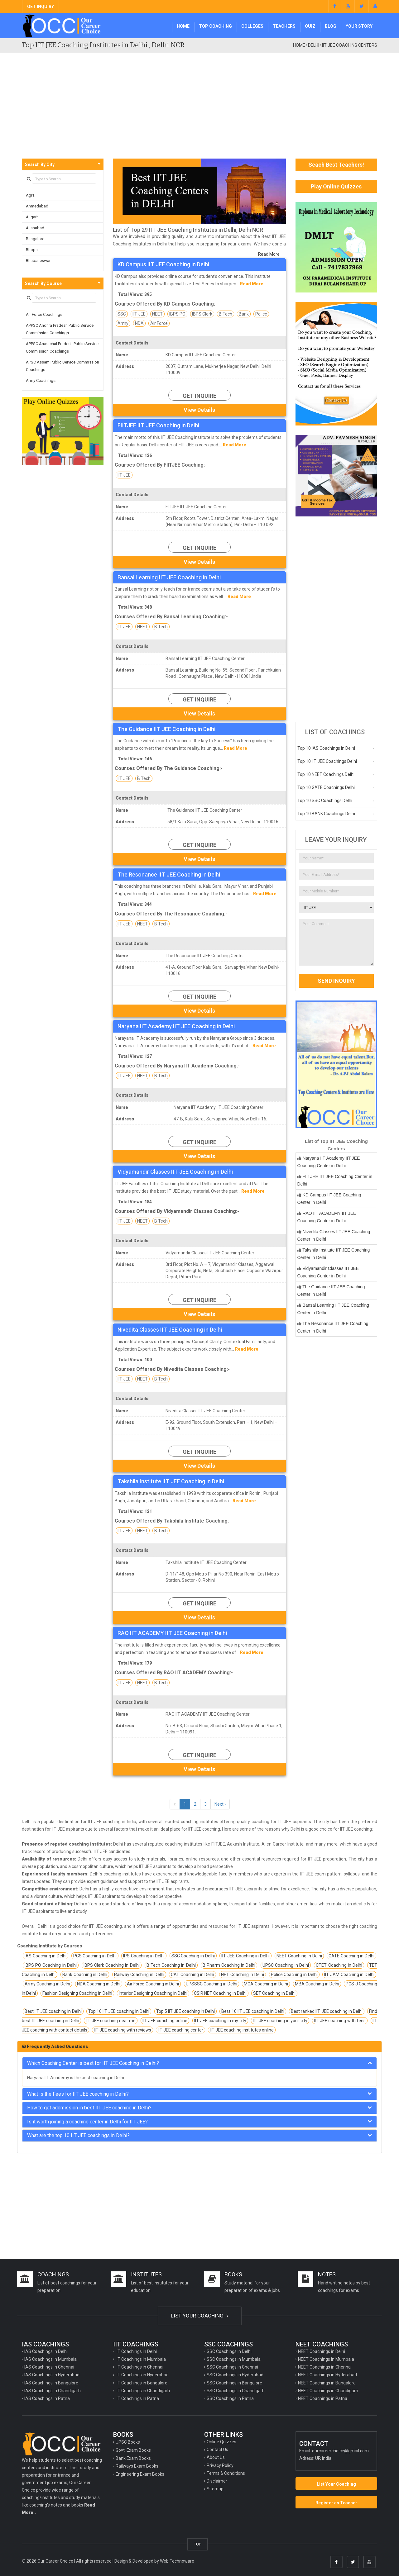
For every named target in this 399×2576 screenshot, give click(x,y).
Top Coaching (215, 26)
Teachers (284, 26)
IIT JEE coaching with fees (340, 2020)
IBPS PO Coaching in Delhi (51, 1965)
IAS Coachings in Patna (47, 2398)
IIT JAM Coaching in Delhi (349, 1974)
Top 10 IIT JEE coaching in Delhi (119, 2011)
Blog (330, 26)
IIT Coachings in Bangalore (141, 2382)
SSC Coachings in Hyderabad (235, 2374)
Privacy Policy (220, 2465)
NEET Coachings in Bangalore (327, 2382)
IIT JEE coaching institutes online (242, 2029)
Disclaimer (217, 2481)
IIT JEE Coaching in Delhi (245, 1955)
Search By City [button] (40, 164)
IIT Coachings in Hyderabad (142, 2374)
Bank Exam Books (133, 2458)
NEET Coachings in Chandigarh (328, 2390)
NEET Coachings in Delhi (321, 2351)
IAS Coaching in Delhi (45, 1955)
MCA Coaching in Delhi (266, 1983)
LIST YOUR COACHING (199, 2315)
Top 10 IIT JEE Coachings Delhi (327, 761)
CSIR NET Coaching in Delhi (220, 1993)
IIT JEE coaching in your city (280, 2020)
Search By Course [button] (43, 283)
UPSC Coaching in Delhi (285, 1965)
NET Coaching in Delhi (242, 1974)
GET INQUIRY (40, 6)
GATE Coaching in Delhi (351, 1955)
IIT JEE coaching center (180, 2029)
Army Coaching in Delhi (47, 1983)
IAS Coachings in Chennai (49, 2367)
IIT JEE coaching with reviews (122, 2029)
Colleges (252, 26)
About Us (216, 2457)
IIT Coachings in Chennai (139, 2367)
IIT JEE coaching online (165, 2020)
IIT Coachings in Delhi (136, 2351)
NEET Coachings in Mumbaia (326, 2359)
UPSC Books (128, 2442)
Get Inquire (199, 395)
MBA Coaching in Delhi (317, 1983)
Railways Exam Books (137, 2466)
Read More (269, 254)
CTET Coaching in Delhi (339, 1965)
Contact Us (217, 2449)
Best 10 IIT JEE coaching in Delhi (252, 2011)
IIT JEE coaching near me (111, 2020)
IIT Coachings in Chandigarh (143, 2390)
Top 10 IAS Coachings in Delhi (326, 748)
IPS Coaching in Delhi (144, 1955)
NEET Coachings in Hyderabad (327, 2374)
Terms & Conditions (226, 2473)
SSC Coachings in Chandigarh (236, 2390)
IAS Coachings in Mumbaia (50, 2359)
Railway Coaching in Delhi (139, 1974)
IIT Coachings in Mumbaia (141, 2359)
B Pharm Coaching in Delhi (229, 1965)
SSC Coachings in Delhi (229, 2351)
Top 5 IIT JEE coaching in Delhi (185, 2011)
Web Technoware (177, 2561)
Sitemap (215, 2488)
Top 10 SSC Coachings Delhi (324, 800)
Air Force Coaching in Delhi (153, 1983)
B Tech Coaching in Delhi (171, 1965)
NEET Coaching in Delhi (299, 1955)
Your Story (359, 26)
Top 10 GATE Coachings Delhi (326, 787)
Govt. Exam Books (133, 2450)
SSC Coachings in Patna (230, 2398)
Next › (220, 1804)
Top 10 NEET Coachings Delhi (325, 774)
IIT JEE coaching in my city (220, 2020)
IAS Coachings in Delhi (46, 2351)
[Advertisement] (199, 111)
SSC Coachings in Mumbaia (234, 2359)
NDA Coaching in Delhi (98, 1983)
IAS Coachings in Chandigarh (52, 2390)
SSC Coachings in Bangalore (234, 2382)
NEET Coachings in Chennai (325, 2367)
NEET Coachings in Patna (322, 2398)
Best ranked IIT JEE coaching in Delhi (327, 2011)
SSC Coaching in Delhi (193, 1955)
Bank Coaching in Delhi (84, 1974)
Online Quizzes (221, 2441)
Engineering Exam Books (140, 2474)
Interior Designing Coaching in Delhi (153, 1993)
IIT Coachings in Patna (137, 2398)
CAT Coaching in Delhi (192, 1974)
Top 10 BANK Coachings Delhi (326, 813)
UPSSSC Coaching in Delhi (211, 1983)
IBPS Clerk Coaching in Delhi (112, 1965)
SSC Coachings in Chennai (232, 2367)
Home (183, 26)
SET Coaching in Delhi (274, 1993)
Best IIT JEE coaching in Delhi (53, 2011)
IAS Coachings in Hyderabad (51, 2374)
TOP (197, 2544)
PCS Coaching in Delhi (95, 1955)
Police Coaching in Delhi (294, 1974)
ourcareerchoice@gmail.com (340, 2450)
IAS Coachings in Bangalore (51, 2382)
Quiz (310, 26)
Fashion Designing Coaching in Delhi (77, 1993)
